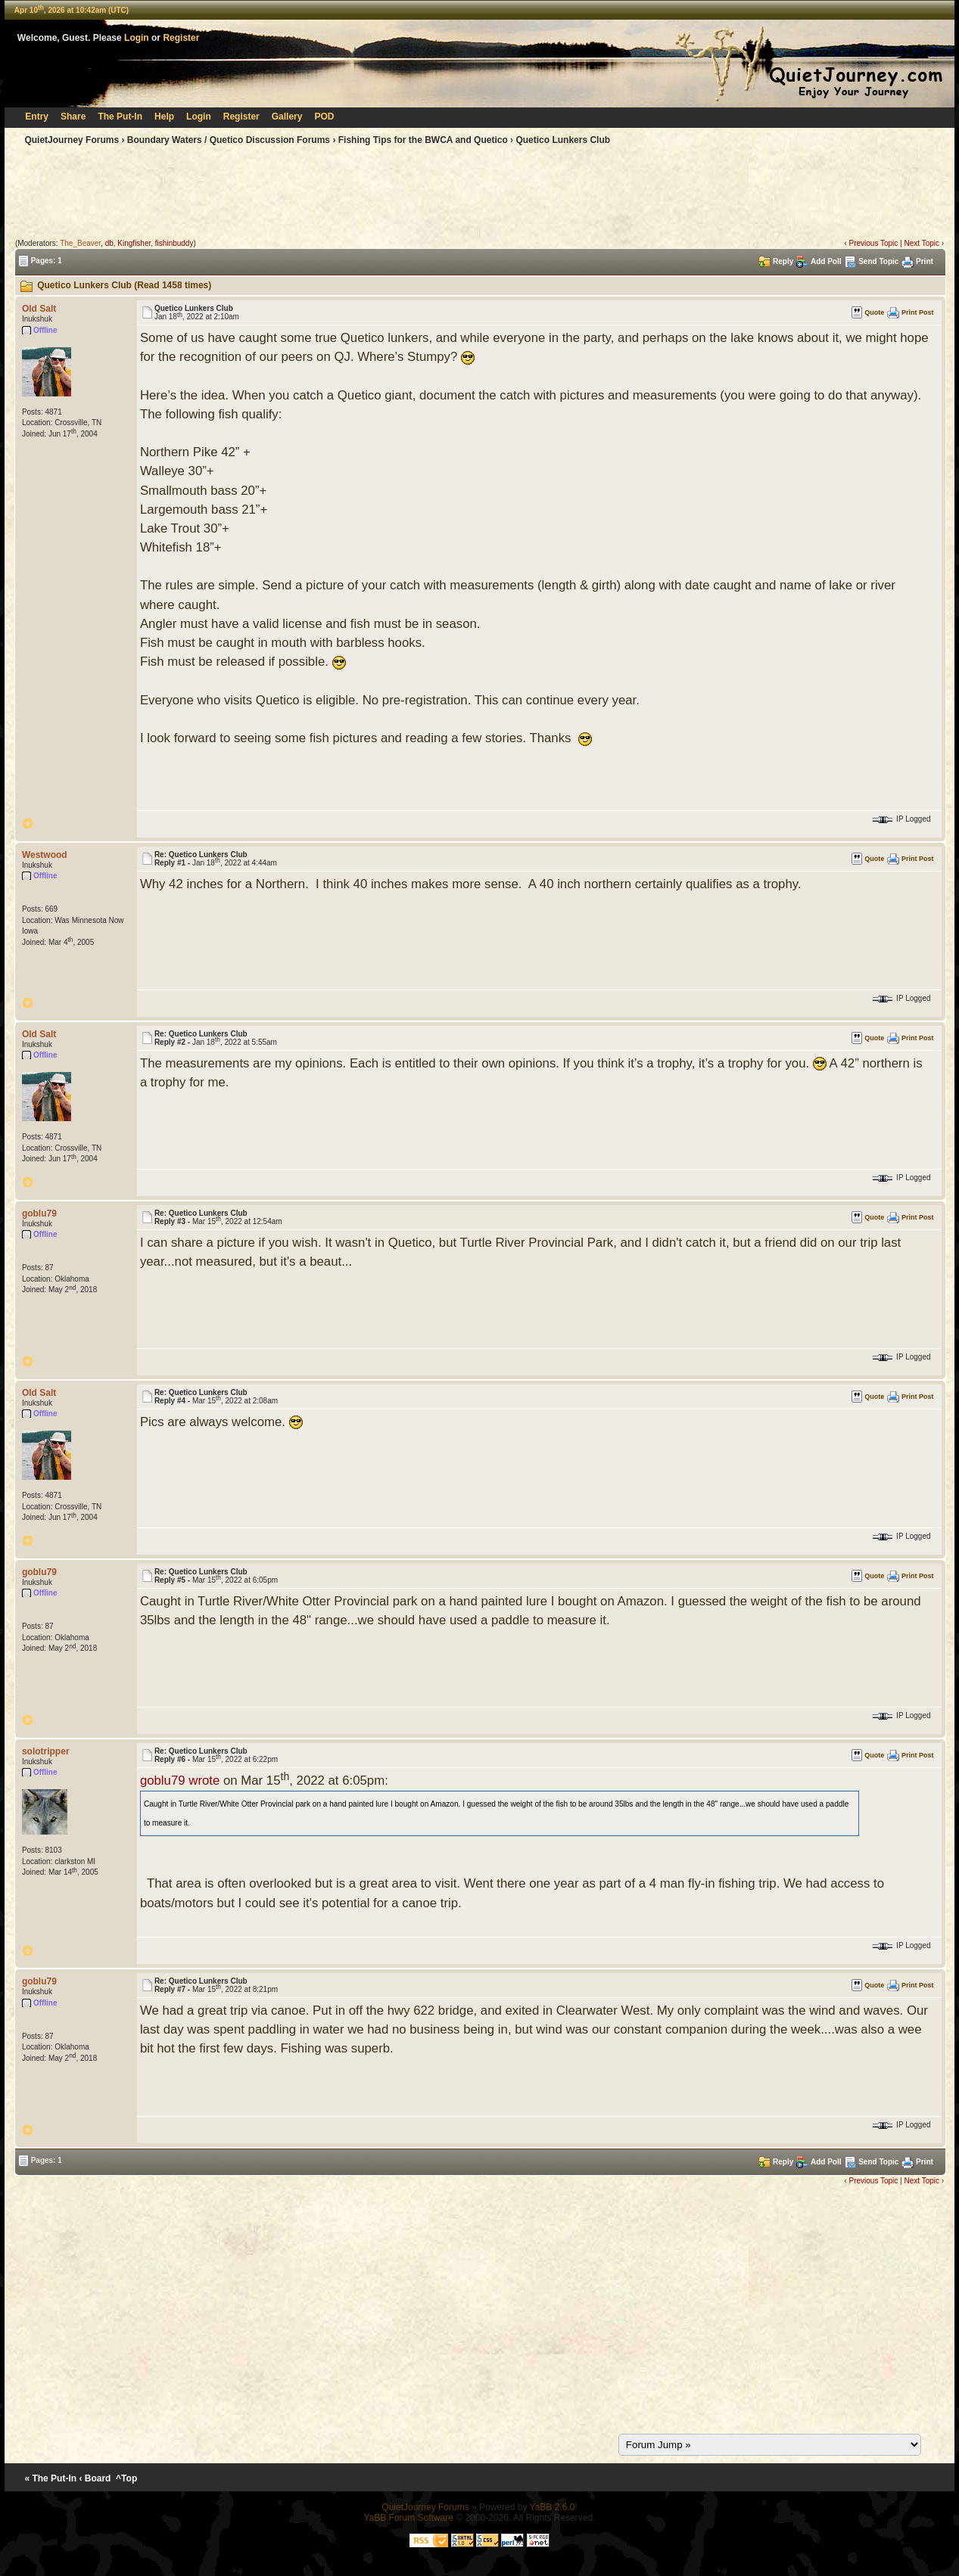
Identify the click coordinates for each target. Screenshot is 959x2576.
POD (324, 116)
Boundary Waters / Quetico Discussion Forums (228, 140)
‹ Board (95, 2478)
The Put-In (120, 116)
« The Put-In (50, 2478)
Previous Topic (873, 243)
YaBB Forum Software (408, 2517)
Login (136, 38)
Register (181, 38)
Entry (36, 116)
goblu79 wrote (180, 1780)
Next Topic (921, 243)
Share (73, 116)
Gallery (287, 116)
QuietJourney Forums (71, 140)
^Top (127, 2478)
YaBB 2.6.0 (552, 2507)
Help (164, 116)
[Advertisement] (479, 195)
